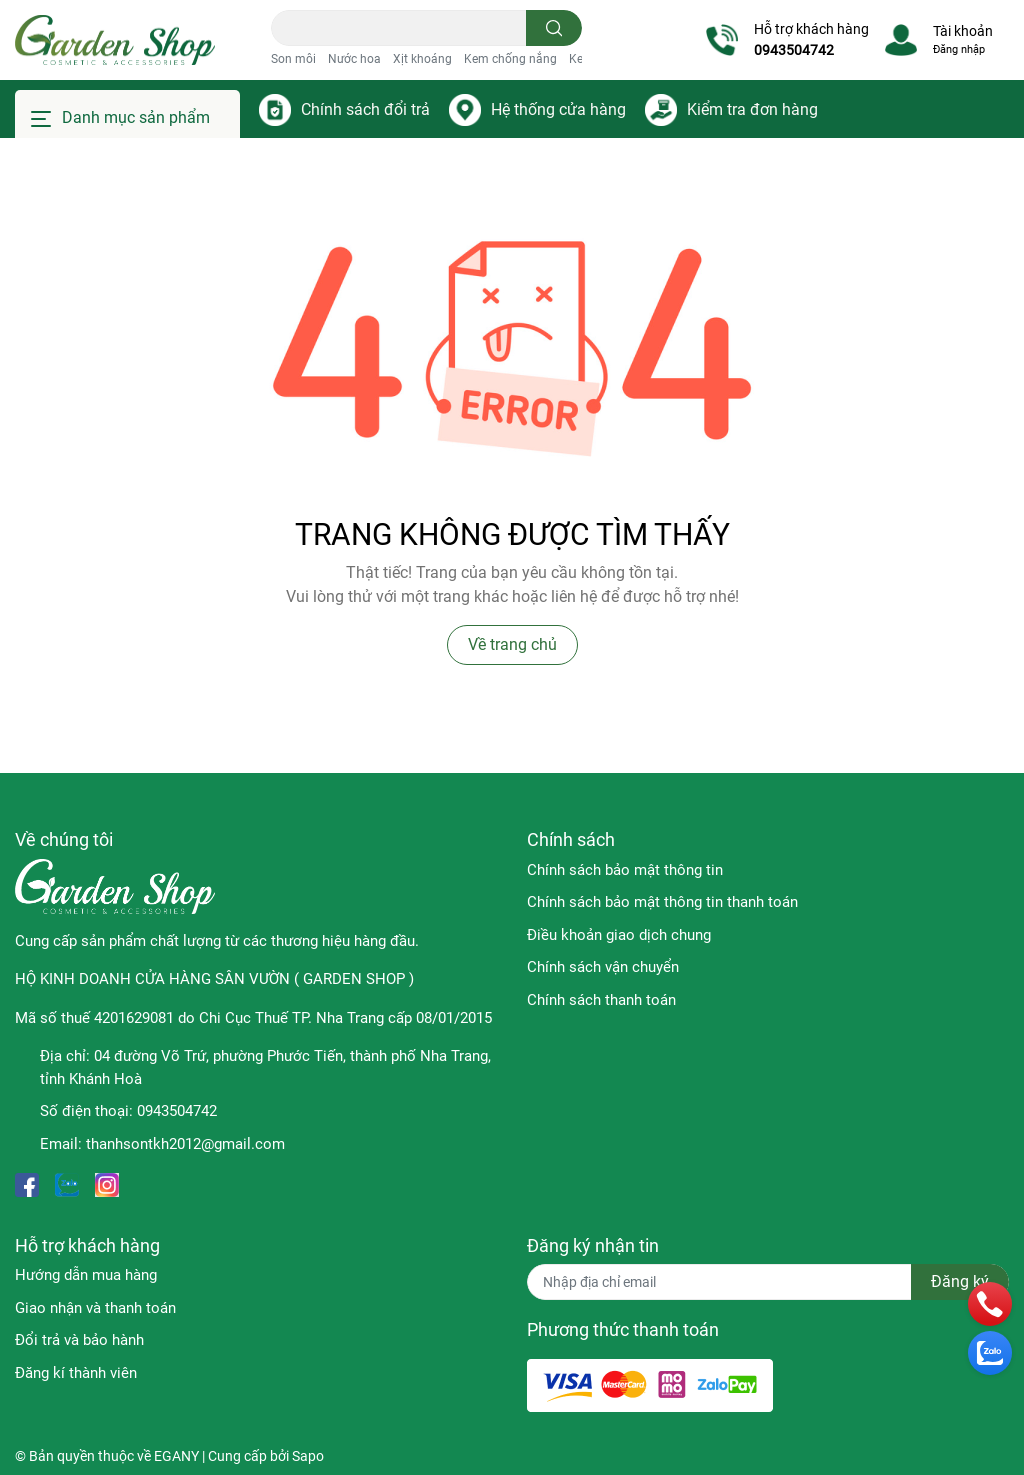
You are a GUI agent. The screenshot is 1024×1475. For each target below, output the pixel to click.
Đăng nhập (959, 49)
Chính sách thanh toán (601, 1000)
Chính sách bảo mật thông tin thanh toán (662, 902)
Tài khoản (963, 31)
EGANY (176, 1456)
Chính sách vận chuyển (603, 967)
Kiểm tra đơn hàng (752, 109)
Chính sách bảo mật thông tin (625, 870)
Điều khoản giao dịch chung (619, 935)
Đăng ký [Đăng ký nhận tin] (960, 1281)
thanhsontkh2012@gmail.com (185, 1144)
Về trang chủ (512, 644)
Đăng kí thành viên (76, 1373)
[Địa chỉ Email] (768, 1282)
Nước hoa (354, 59)
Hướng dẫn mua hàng (86, 1275)
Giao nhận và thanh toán (95, 1308)
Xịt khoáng (422, 59)
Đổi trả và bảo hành (79, 1340)
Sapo (308, 1456)
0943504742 (794, 50)
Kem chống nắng (510, 59)
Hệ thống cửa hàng (558, 109)
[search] (554, 28)
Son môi (293, 59)
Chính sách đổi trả (365, 109)
